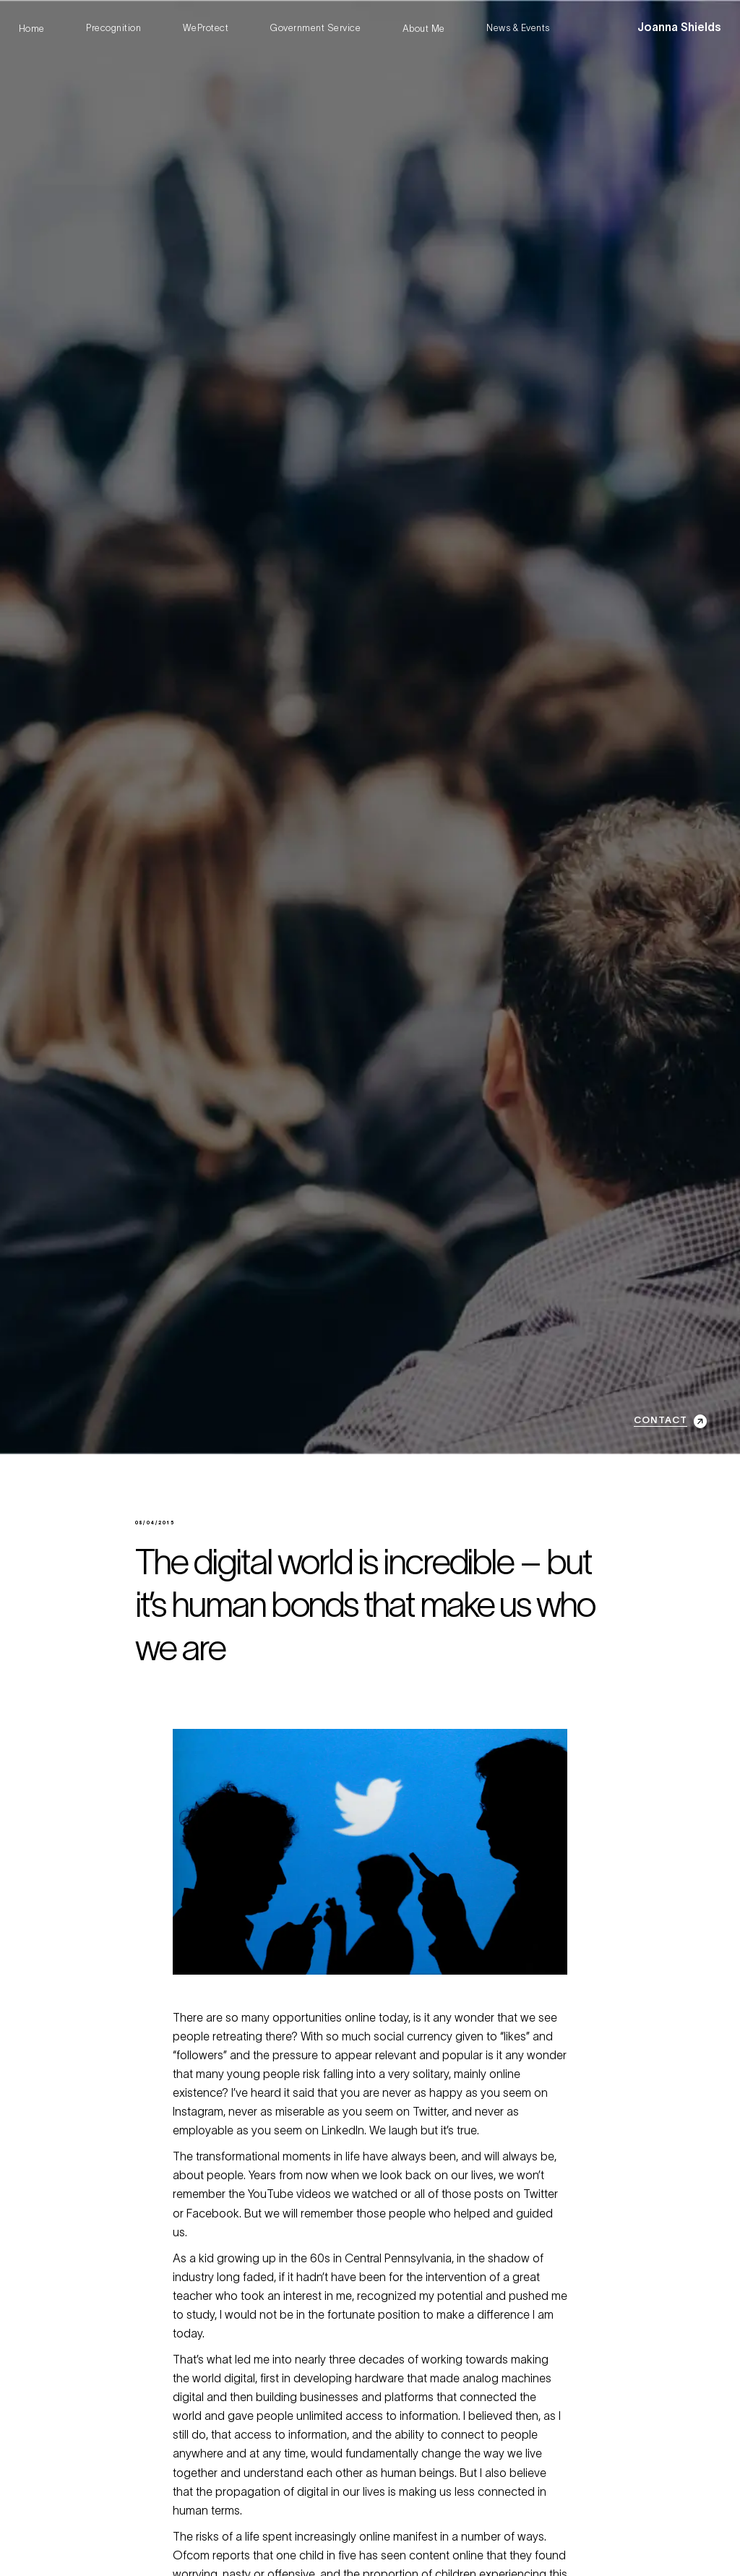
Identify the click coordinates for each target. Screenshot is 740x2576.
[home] (679, 29)
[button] (624, 29)
